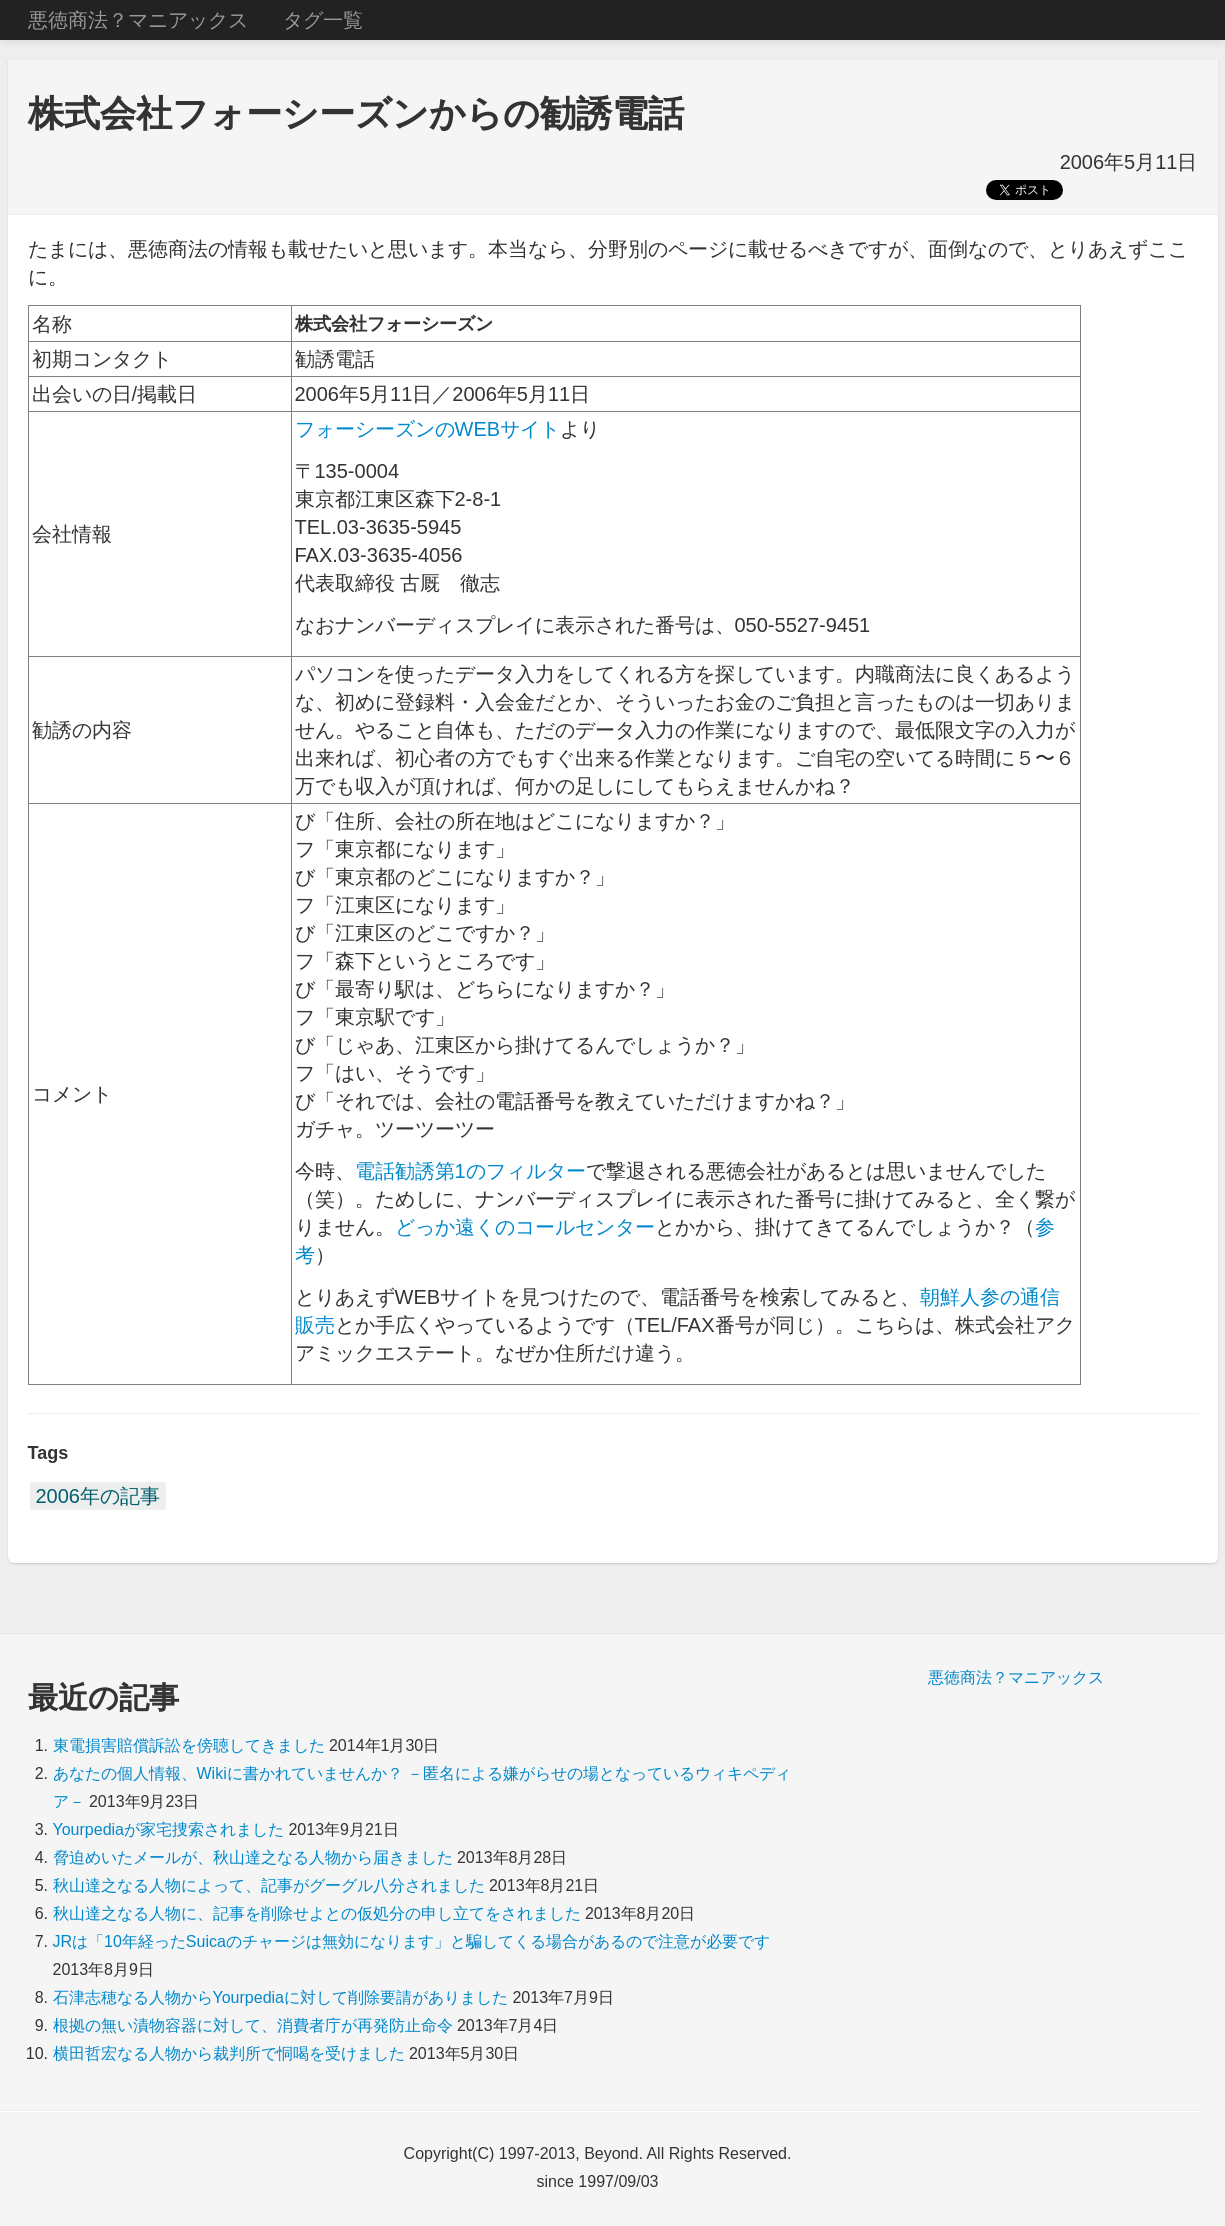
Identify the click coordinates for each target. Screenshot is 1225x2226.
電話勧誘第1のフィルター (470, 1171)
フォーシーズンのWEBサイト (428, 429)
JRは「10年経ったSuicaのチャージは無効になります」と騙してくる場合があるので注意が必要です (411, 1941)
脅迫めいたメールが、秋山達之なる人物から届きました (253, 1857)
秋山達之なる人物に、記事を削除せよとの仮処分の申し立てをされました (317, 1913)
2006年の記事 (98, 1496)
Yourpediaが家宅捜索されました (168, 1829)
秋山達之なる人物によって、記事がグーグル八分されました (269, 1885)
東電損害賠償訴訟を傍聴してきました (189, 1745)
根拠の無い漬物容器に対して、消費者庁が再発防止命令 (253, 2025)
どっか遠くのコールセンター (525, 1227)
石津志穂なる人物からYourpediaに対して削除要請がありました (280, 1997)
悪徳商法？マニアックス (138, 20)
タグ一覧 (323, 20)
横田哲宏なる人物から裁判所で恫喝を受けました (229, 2053)
